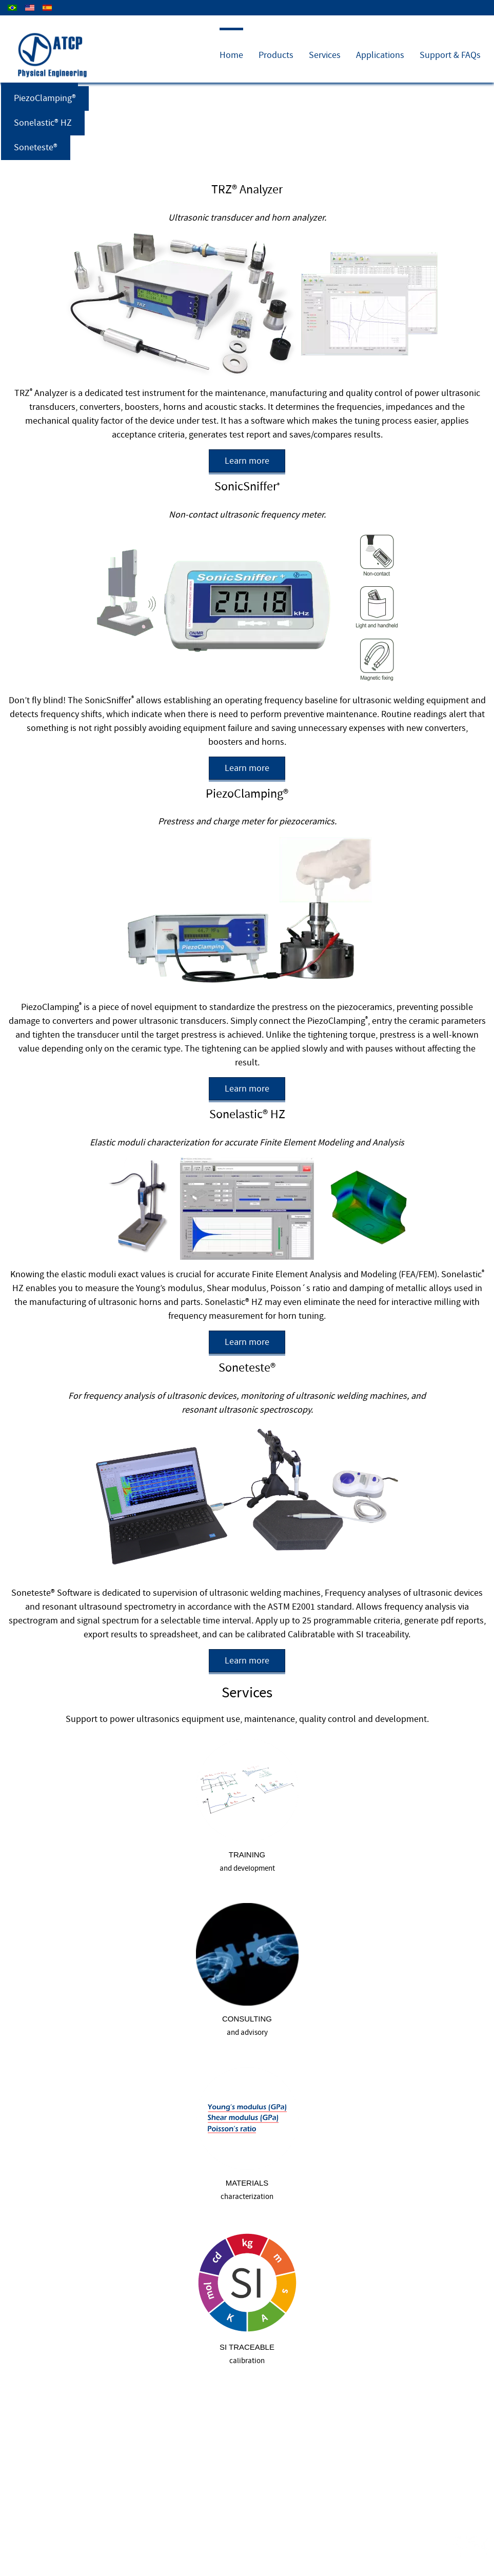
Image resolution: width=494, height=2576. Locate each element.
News (477, 19)
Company (397, 19)
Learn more (247, 461)
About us (35, 2555)
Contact (441, 19)
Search (117, 2555)
